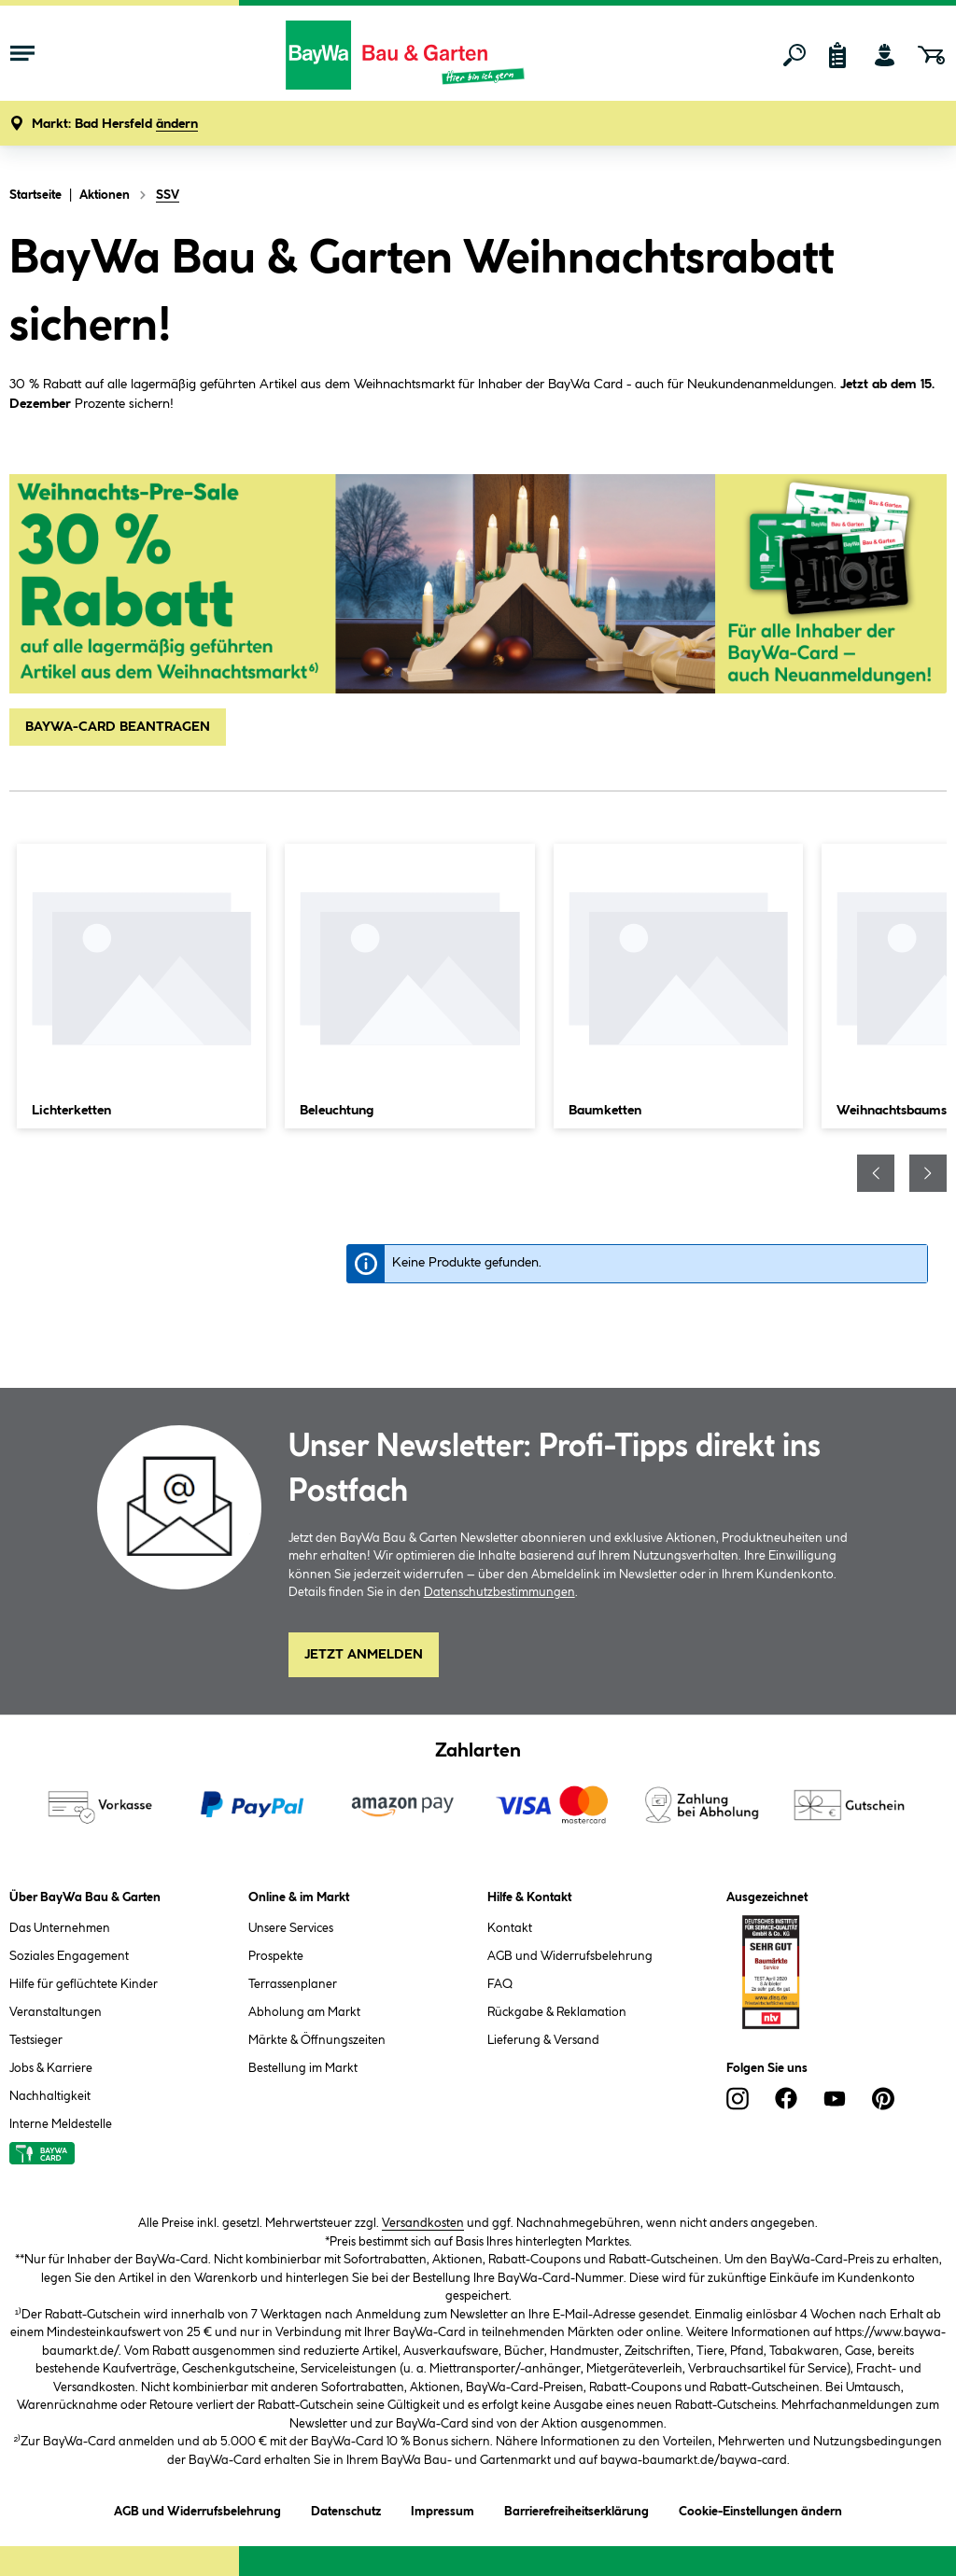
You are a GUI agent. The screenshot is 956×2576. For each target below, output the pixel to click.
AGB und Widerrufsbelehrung (570, 1956)
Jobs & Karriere (50, 2068)
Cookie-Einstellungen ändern (760, 2508)
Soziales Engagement (69, 1956)
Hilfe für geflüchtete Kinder (83, 1984)
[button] (115, 124)
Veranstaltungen (55, 2012)
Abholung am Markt (304, 2012)
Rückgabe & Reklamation (556, 2012)
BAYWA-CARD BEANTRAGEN (117, 727)
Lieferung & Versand (543, 2040)
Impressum (442, 2508)
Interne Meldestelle (60, 2124)
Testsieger (36, 2040)
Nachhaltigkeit (50, 2096)
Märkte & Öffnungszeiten (317, 2040)
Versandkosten (423, 2223)
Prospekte (275, 1956)
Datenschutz (346, 2508)
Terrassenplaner (292, 1984)
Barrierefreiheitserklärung (576, 2508)
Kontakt (509, 1928)
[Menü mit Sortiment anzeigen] (22, 55)
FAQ (500, 1984)
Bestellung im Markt (303, 2068)
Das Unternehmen (59, 1928)
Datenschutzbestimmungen (499, 1592)
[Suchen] (794, 55)
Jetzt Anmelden (363, 1654)
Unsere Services (290, 1928)
